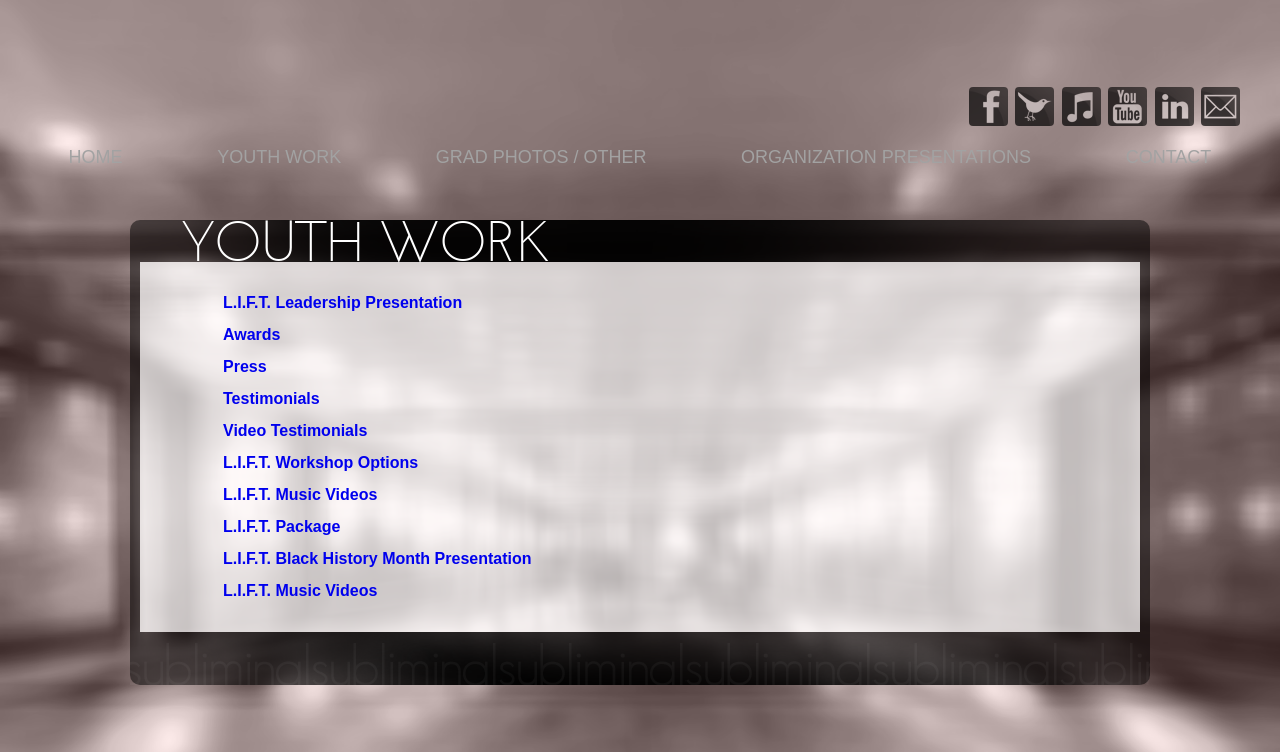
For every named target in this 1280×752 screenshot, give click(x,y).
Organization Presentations (886, 157)
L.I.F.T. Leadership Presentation (342, 302)
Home (96, 157)
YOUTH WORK (279, 157)
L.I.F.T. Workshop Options (320, 462)
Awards (252, 334)
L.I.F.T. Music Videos (300, 494)
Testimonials (271, 398)
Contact (1169, 157)
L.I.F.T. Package (281, 526)
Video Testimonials (295, 430)
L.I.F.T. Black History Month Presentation (377, 558)
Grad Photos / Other (541, 157)
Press (245, 366)
